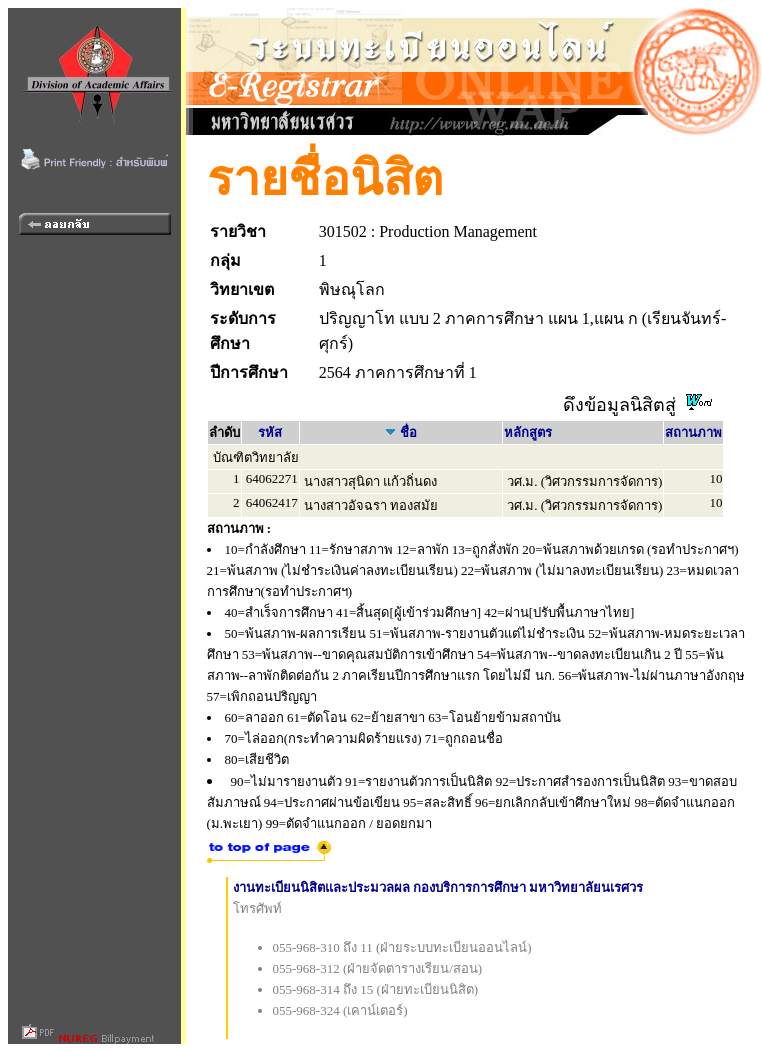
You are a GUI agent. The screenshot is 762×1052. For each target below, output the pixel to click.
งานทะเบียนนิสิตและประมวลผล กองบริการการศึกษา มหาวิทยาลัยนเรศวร (438, 887)
